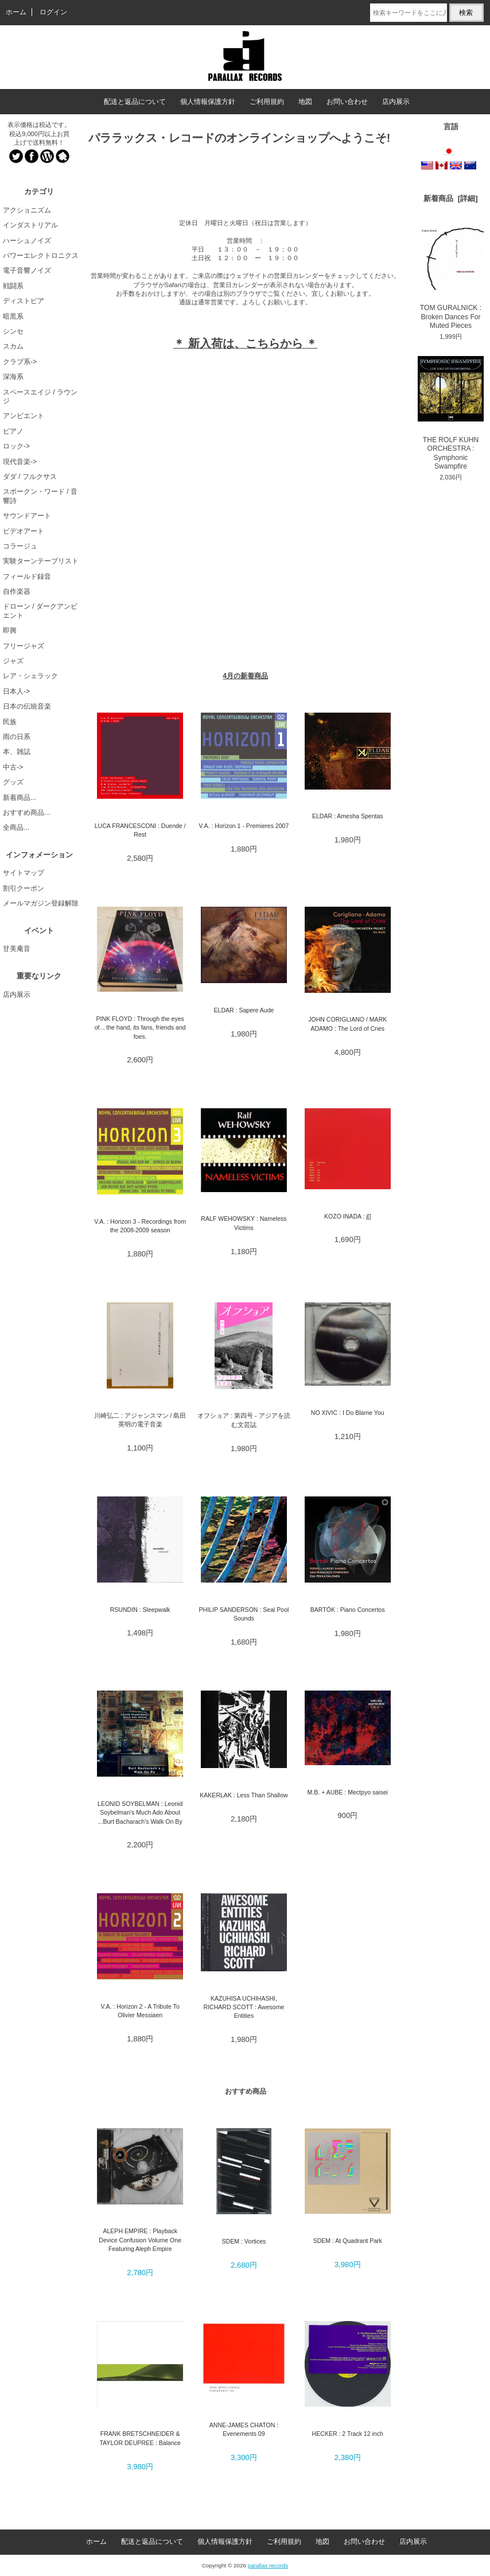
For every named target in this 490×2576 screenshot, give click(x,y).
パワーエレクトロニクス (41, 256)
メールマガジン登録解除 (41, 903)
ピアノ (13, 431)
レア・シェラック (30, 676)
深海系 (13, 377)
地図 (305, 102)
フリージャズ (23, 646)
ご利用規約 (267, 102)
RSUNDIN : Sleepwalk (140, 1609)
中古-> (13, 767)
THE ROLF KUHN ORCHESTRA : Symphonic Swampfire (451, 413)
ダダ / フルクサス (30, 477)
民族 (10, 722)
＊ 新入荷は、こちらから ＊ (245, 343)
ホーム (16, 12)
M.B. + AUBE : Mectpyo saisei (348, 1792)
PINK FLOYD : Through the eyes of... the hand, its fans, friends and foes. (140, 1027)
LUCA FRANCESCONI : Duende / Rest (140, 830)
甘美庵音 (16, 949)
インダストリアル (30, 225)
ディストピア (23, 301)
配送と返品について (135, 102)
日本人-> (16, 691)
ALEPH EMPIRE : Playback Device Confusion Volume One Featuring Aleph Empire (140, 2239)
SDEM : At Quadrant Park (347, 2240)
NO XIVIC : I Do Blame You (347, 1412)
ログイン (53, 12)
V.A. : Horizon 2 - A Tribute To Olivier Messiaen (140, 2010)
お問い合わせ (347, 102)
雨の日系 (16, 737)
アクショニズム (27, 210)
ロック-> (16, 446)
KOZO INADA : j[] (347, 1216)
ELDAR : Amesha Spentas (347, 816)
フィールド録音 (27, 577)
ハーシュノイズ (27, 241)
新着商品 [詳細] (450, 198)
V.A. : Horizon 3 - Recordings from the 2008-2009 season (140, 1225)
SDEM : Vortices (244, 2241)
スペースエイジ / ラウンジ (40, 396)
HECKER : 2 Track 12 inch (347, 2433)
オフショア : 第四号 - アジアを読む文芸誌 (243, 1420)
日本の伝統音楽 (27, 706)
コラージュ (20, 546)
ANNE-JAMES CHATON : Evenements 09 (243, 2429)
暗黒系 (13, 316)
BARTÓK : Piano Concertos (347, 1609)
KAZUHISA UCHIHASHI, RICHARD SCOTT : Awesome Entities (244, 2007)
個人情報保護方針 (207, 102)
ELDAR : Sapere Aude (243, 1010)
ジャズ (13, 661)
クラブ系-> (20, 362)
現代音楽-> (20, 462)
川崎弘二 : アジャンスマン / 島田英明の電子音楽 (140, 1420)
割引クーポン (23, 888)
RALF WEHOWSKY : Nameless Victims (243, 1223)
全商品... (16, 827)
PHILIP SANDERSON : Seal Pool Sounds (244, 1614)
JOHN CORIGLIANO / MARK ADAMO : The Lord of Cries (347, 1023)
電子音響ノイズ (27, 270)
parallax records (268, 2565)
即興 (10, 630)
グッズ (13, 782)
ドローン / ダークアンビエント (40, 610)
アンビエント (23, 416)
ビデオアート (23, 531)
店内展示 (396, 102)
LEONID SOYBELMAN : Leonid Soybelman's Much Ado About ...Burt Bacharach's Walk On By (140, 1812)
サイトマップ (23, 873)
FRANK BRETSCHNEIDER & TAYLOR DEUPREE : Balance (139, 2438)
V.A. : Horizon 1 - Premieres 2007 (244, 825)
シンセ (13, 331)
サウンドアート (27, 516)
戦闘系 (13, 286)
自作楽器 (16, 591)
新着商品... (19, 798)
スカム (13, 346)
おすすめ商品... (26, 813)
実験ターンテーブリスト (41, 561)
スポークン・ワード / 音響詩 (40, 496)
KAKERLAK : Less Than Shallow (243, 1795)
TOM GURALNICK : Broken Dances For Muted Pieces (451, 277)
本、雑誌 (16, 752)
